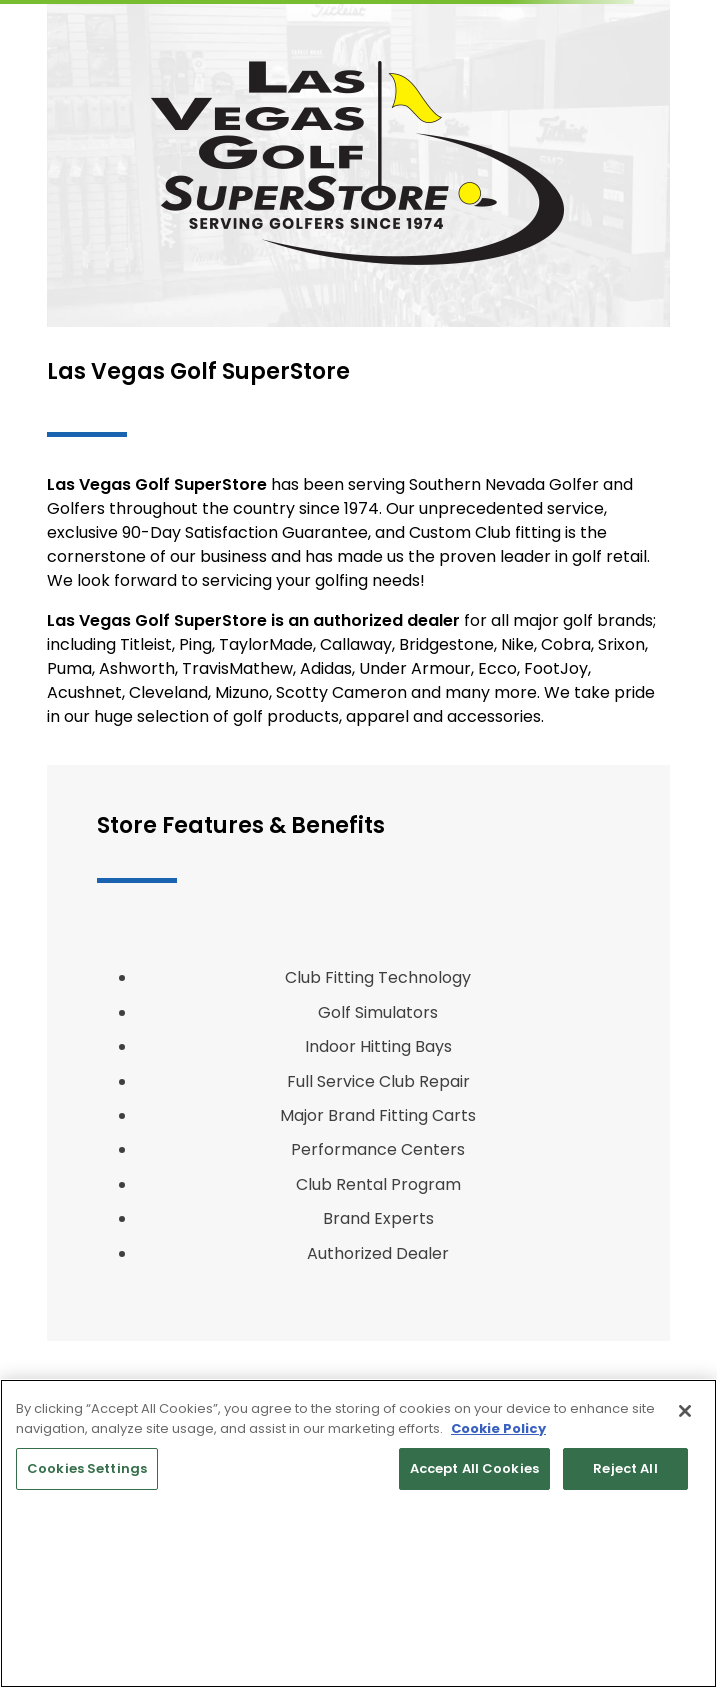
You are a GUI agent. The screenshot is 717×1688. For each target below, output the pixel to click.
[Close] (685, 1411)
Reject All (625, 1468)
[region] (358, 1533)
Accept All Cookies (474, 1468)
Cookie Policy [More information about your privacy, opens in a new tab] (498, 1428)
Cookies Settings (87, 1468)
